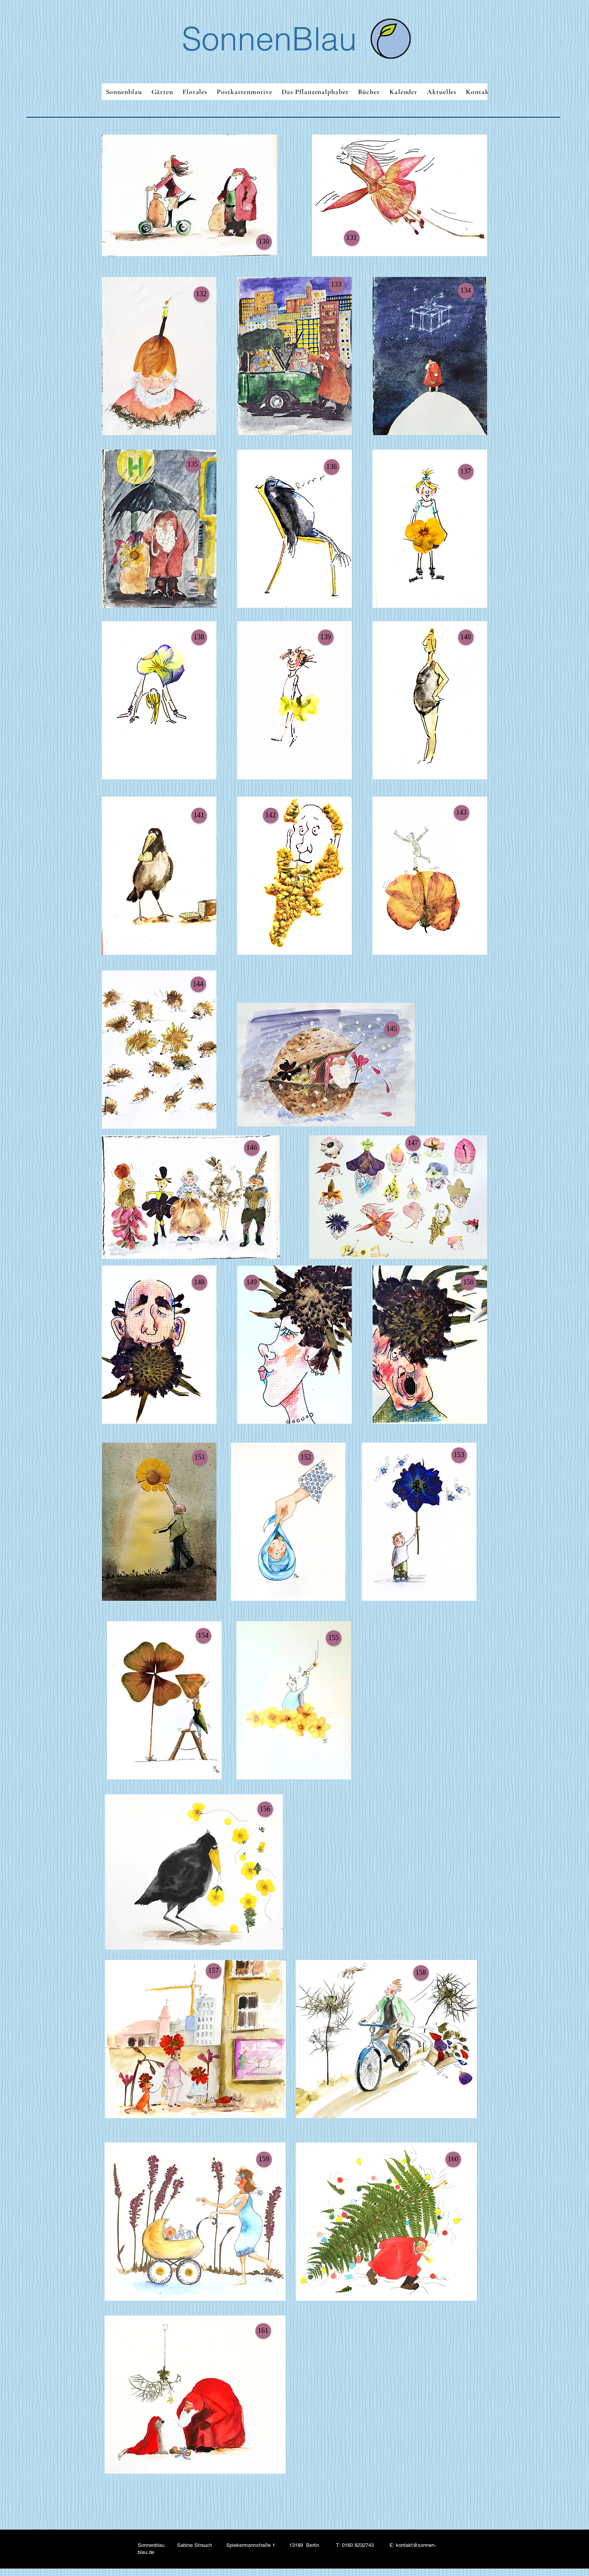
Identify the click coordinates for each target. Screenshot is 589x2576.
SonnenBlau (269, 39)
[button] (264, 242)
